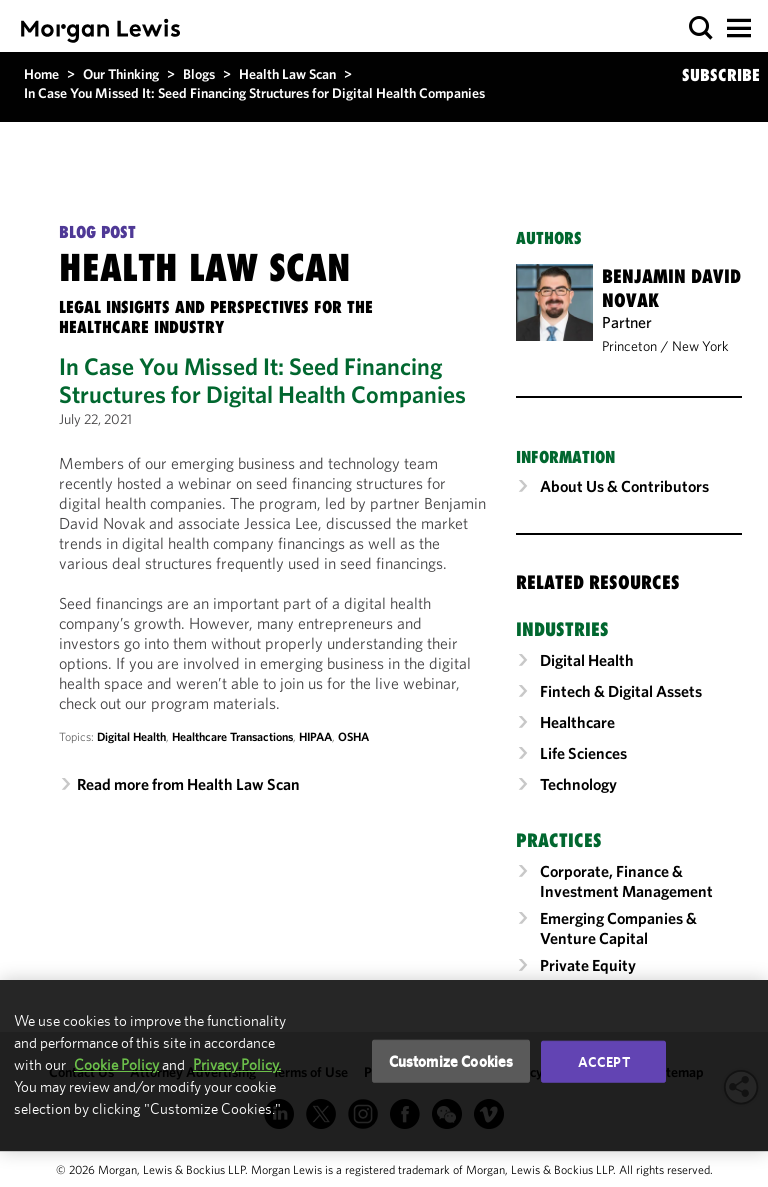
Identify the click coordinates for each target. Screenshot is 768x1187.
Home (41, 74)
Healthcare (577, 722)
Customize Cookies (451, 1060)
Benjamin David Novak (671, 288)
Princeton (629, 346)
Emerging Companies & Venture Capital (618, 928)
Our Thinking (121, 74)
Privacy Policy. (237, 1064)
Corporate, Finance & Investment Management (626, 881)
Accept (604, 1061)
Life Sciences (583, 753)
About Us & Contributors (624, 486)
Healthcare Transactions (232, 736)
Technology (578, 784)
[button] (701, 28)
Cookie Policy (116, 1064)
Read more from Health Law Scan (188, 784)
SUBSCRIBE (721, 75)
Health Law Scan (287, 74)
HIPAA (315, 736)
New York (700, 346)
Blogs (199, 74)
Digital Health (131, 736)
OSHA (353, 736)
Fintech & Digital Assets (621, 691)
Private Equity (588, 965)
